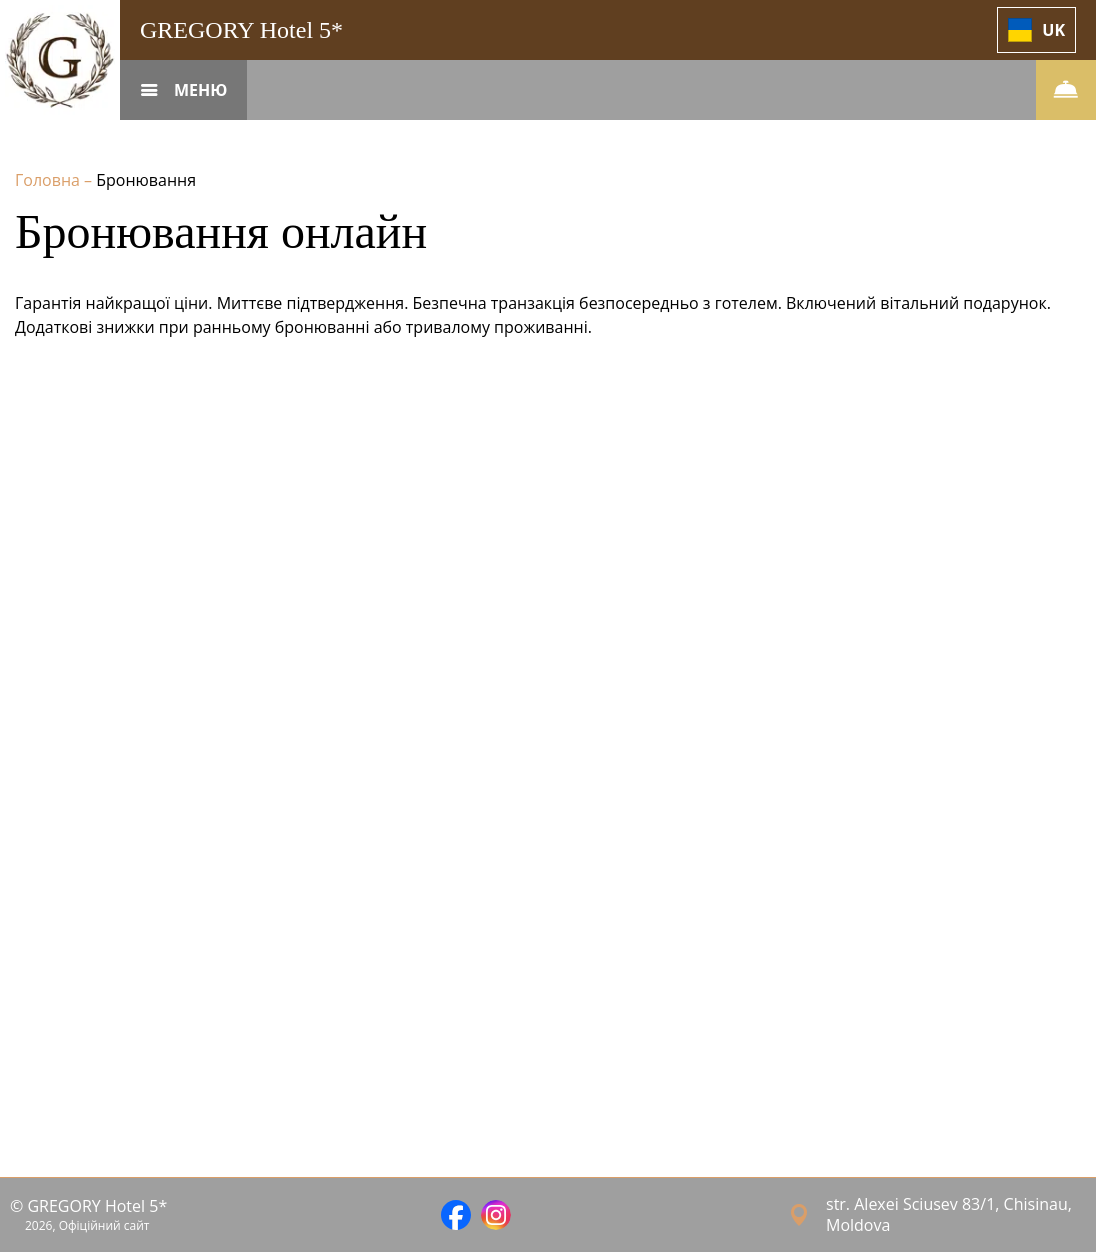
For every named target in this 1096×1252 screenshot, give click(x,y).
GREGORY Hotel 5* (241, 30)
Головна (49, 180)
